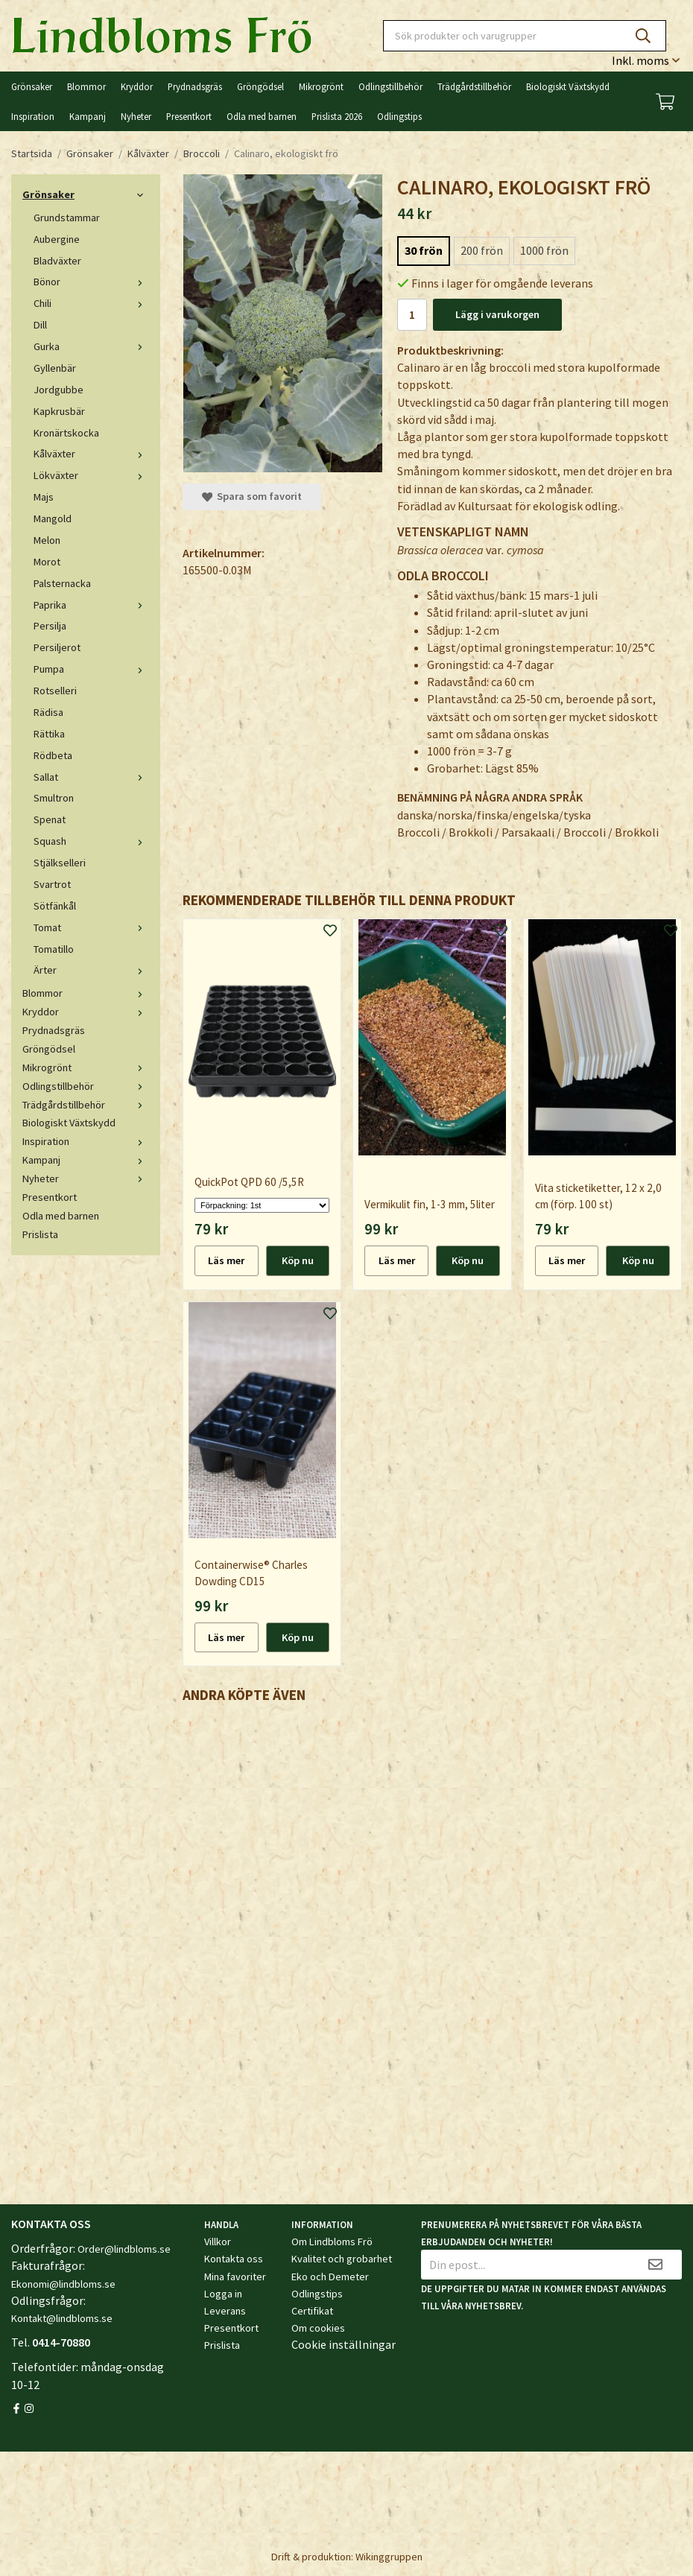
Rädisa (48, 712)
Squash (91, 841)
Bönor (91, 281)
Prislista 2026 (336, 116)
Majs (44, 497)
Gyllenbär (55, 368)
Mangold (53, 518)
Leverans (225, 2311)
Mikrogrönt (321, 86)
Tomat (91, 927)
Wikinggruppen (389, 2556)
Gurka (91, 346)
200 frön (482, 250)
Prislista (40, 1234)
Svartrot (52, 884)
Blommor (86, 86)
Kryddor (137, 86)
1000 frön (544, 250)
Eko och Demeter (330, 2276)
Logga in (223, 2293)
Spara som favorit (252, 496)
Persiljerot (57, 647)
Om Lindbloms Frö (332, 2241)
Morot (47, 561)
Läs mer (226, 1260)
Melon (47, 540)
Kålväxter (91, 453)
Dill (40, 324)
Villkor (217, 2241)
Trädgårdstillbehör (474, 86)
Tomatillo (54, 949)
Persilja (50, 625)
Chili (91, 303)
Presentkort (189, 116)
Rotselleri (55, 690)
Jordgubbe (58, 389)
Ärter (91, 970)
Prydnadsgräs (195, 86)
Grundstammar (67, 217)
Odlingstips (399, 116)
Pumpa (91, 669)
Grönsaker (31, 86)
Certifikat (312, 2311)
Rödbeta (53, 755)
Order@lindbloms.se (124, 2249)
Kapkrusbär (59, 411)
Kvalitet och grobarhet (341, 2258)
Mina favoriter (235, 2276)
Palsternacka (62, 583)
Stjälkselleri (60, 862)
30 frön (424, 250)
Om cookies (318, 2328)
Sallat (91, 777)
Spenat (50, 819)
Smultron (54, 798)
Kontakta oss (233, 2258)
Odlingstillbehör (390, 86)
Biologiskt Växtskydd (568, 86)
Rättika (49, 733)
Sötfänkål (55, 906)
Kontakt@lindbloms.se (62, 2318)
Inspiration (32, 116)
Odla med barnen (262, 116)
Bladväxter (57, 260)
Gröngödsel (260, 86)
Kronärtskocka (66, 433)
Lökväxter (91, 475)
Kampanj (87, 116)
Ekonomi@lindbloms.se (63, 2284)
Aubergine (57, 239)
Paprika (91, 605)
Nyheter (136, 116)
